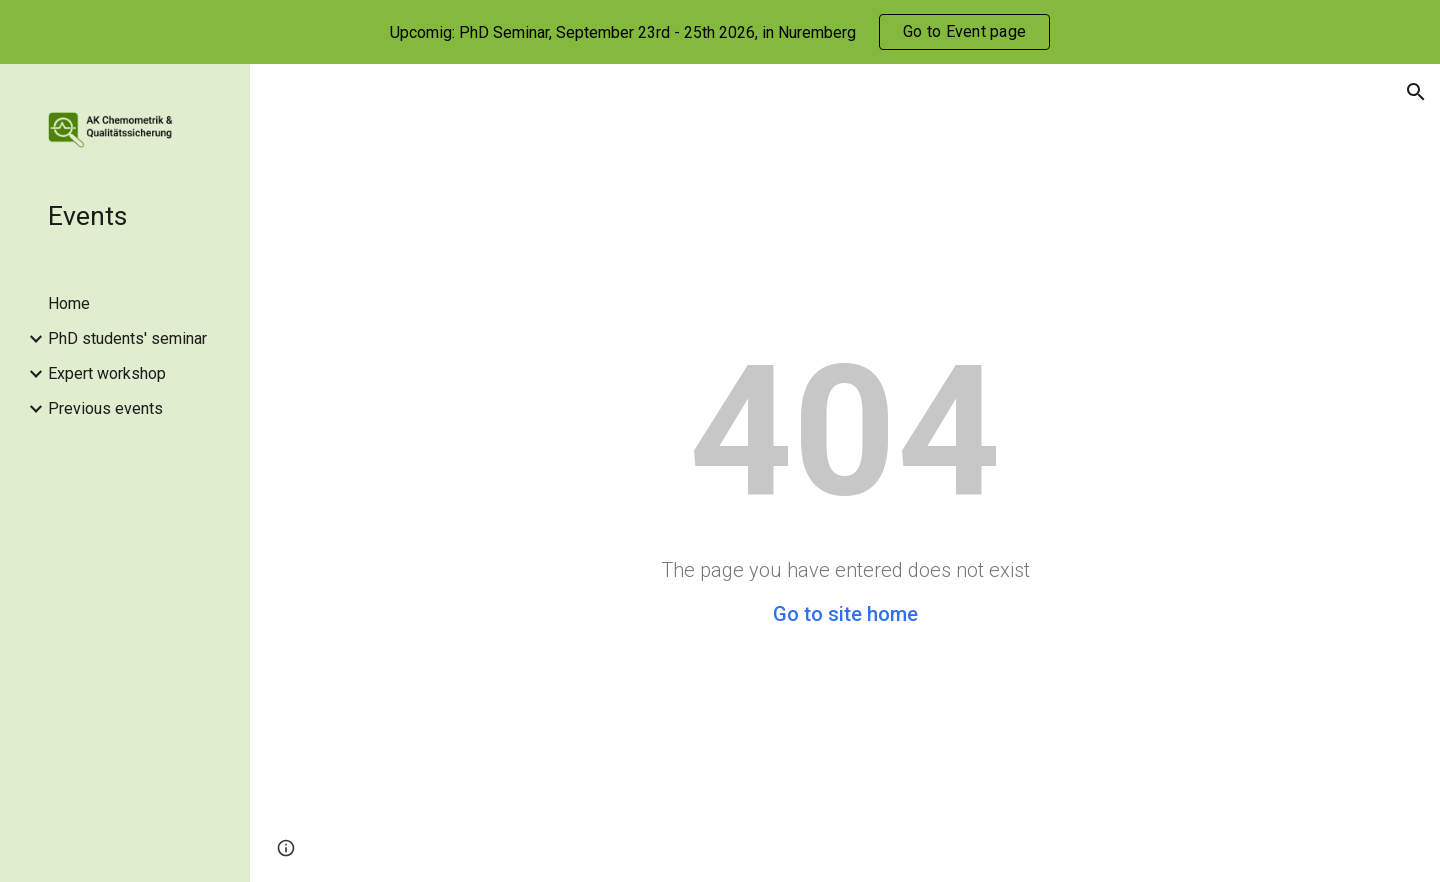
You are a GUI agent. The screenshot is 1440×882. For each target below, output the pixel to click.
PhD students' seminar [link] (127, 338)
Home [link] (69, 303)
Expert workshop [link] (107, 373)
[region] (720, 32)
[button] (1416, 92)
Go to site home (845, 614)
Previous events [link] (105, 408)
